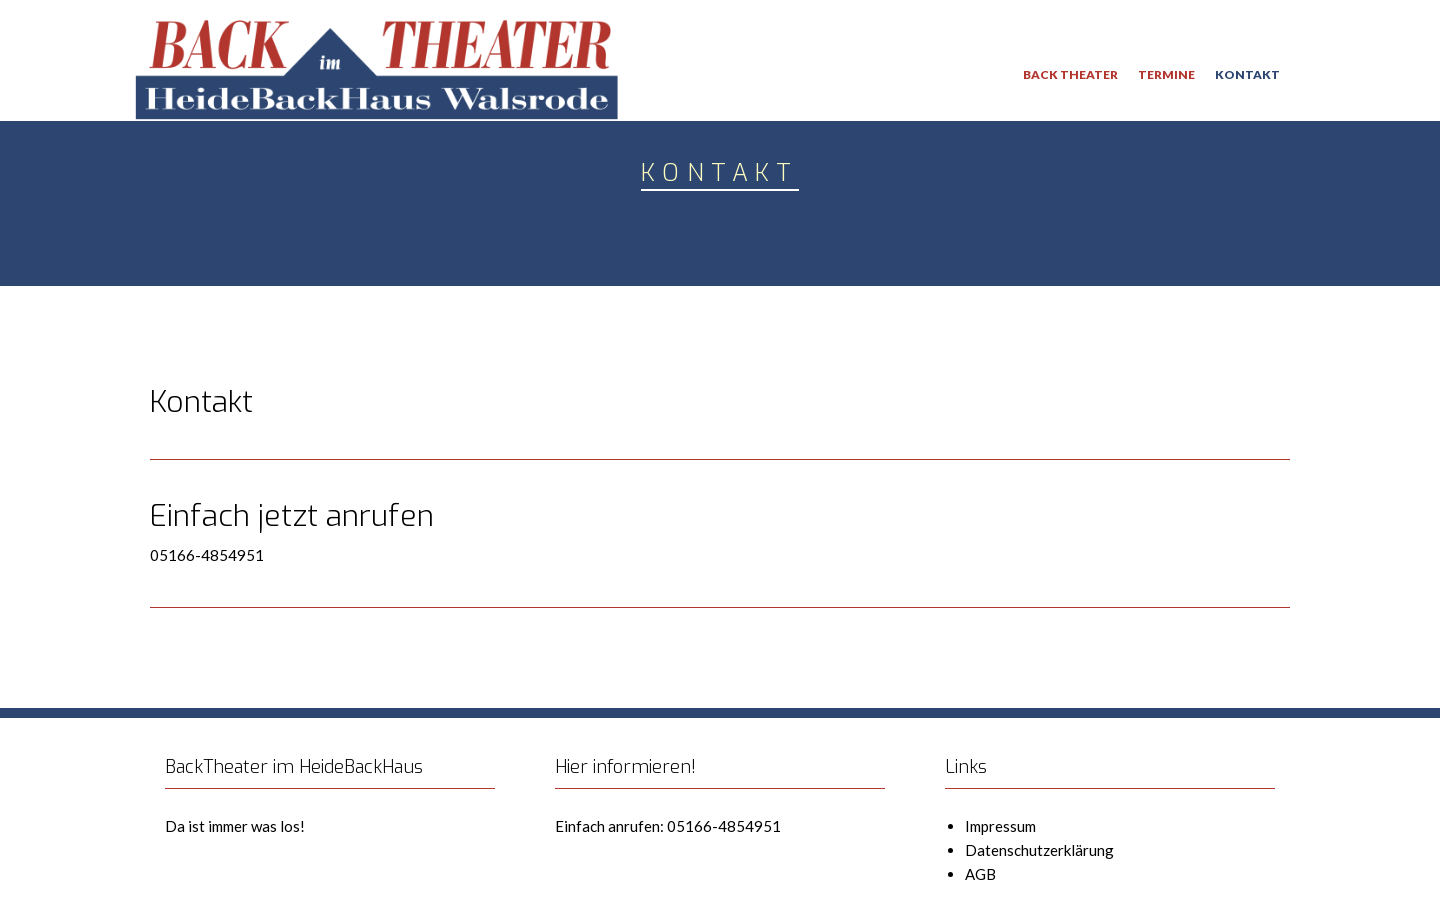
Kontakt (1247, 74)
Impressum (1000, 826)
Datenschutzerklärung (1039, 850)
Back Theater (1070, 74)
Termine (1166, 74)
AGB (980, 874)
